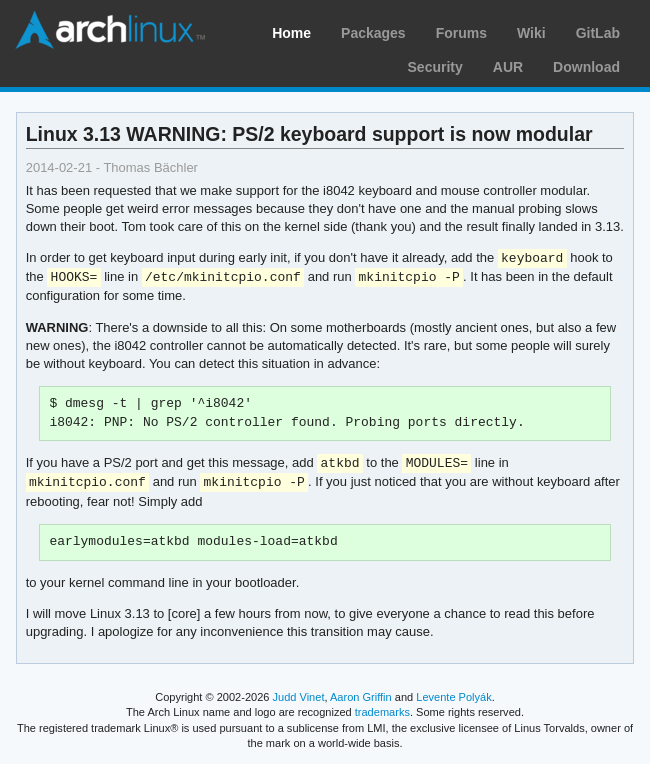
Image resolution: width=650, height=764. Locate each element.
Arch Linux (110, 30)
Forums (461, 33)
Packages (373, 33)
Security (435, 67)
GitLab (598, 33)
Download (586, 67)
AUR (508, 67)
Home (291, 33)
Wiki (531, 33)
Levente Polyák (453, 697)
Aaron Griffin (361, 697)
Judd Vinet (299, 697)
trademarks (382, 712)
